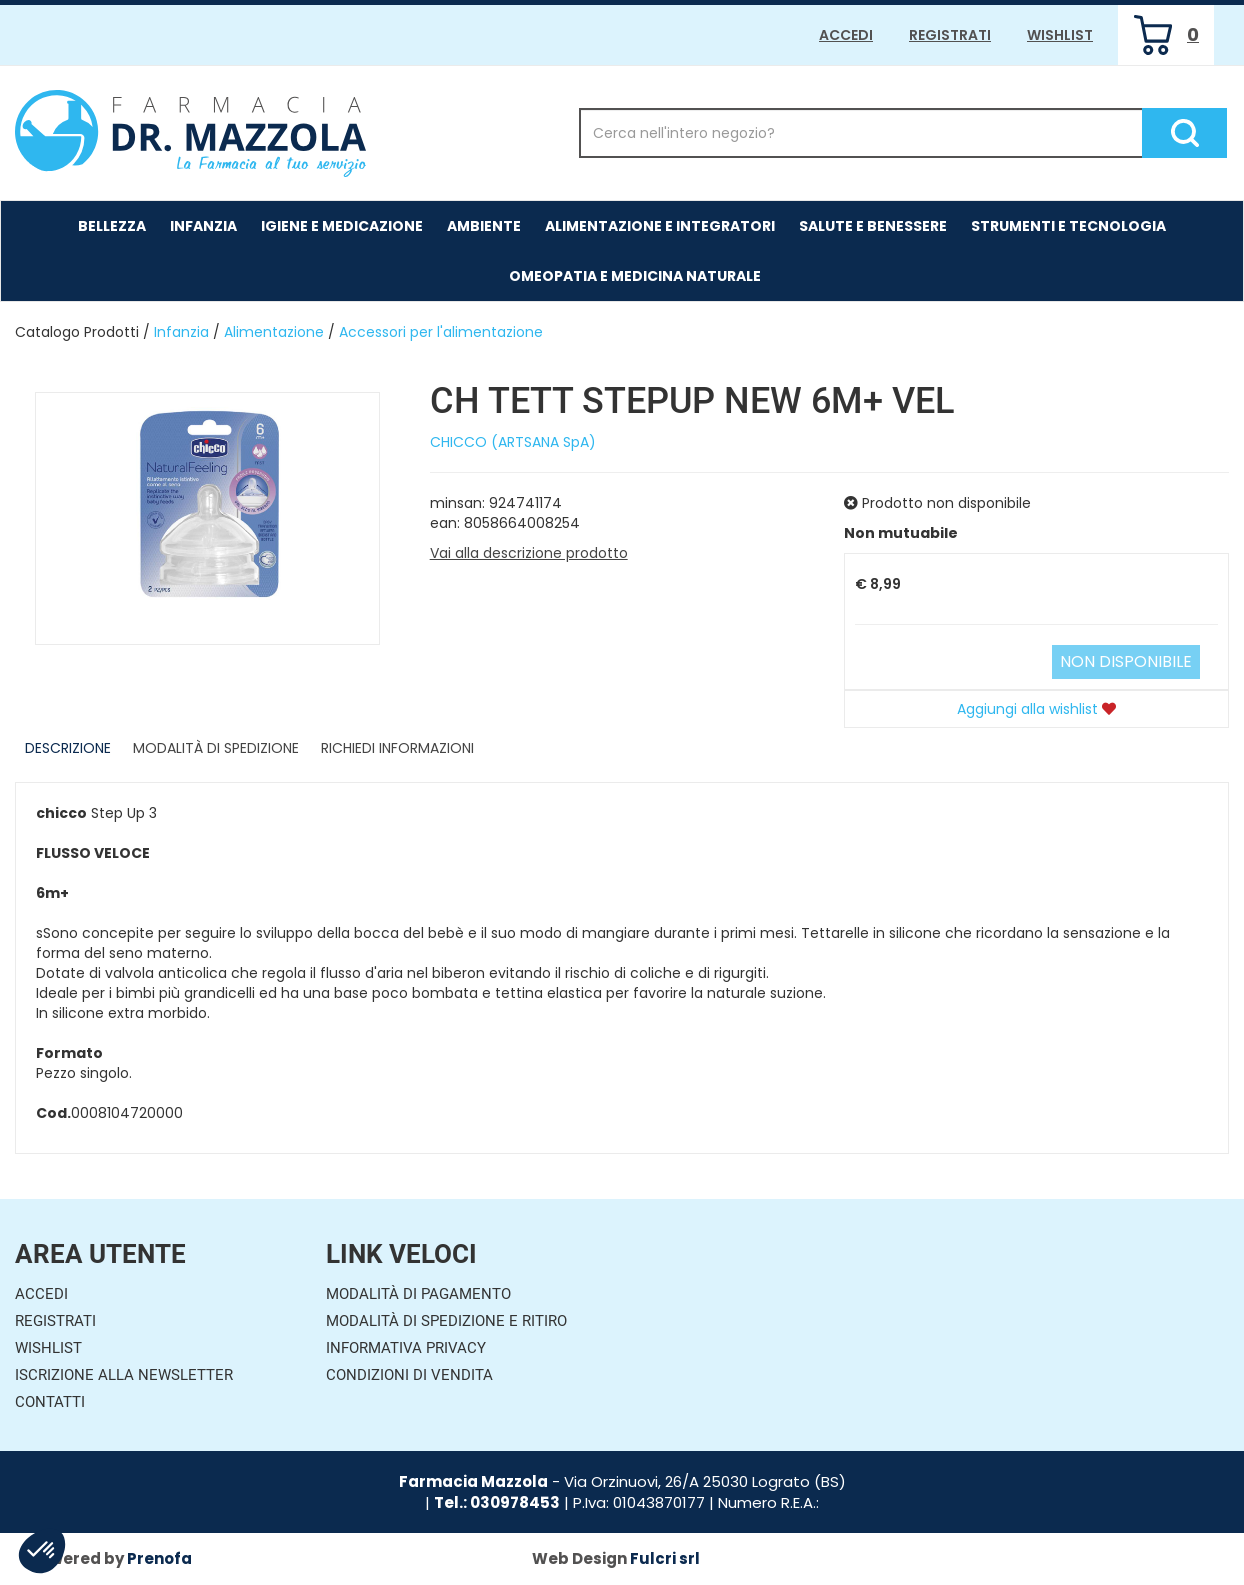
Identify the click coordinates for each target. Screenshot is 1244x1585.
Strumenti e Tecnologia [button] (1068, 226)
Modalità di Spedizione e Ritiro (446, 1321)
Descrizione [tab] (68, 748)
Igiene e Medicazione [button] (342, 226)
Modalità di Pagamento (418, 1294)
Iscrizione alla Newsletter (124, 1375)
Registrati (950, 35)
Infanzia (181, 332)
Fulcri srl (665, 1558)
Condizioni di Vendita (409, 1375)
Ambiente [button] (484, 226)
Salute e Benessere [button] (873, 226)
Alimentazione (274, 332)
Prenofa (159, 1558)
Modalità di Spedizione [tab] (216, 748)
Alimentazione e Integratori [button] (660, 226)
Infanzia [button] (203, 226)
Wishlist (1060, 35)
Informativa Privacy (406, 1348)
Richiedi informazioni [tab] (397, 748)
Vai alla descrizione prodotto (529, 553)
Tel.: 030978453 (497, 1502)
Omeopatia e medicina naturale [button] (635, 276)
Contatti (50, 1402)
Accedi (846, 35)
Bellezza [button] (112, 226)
